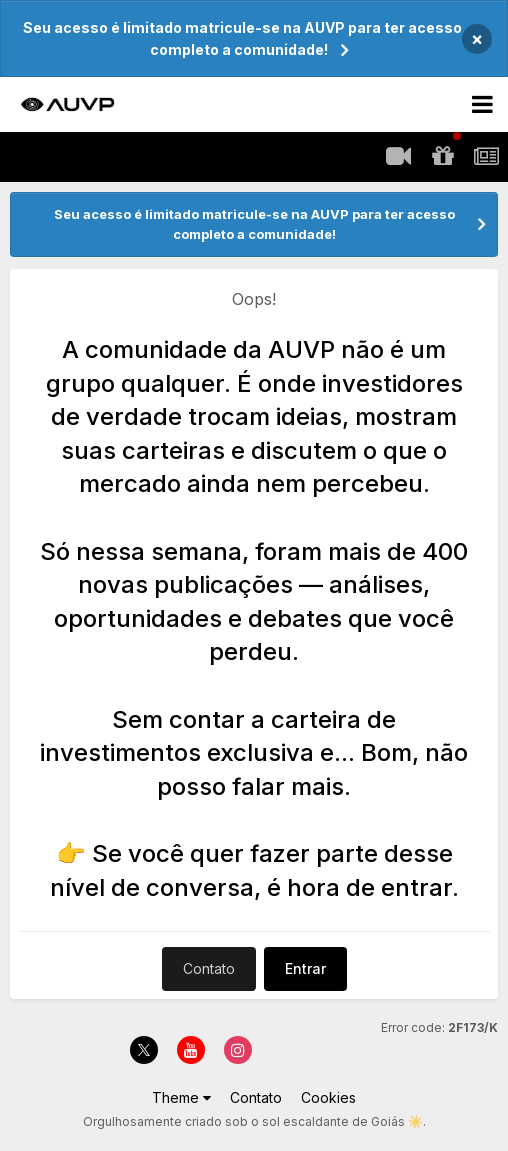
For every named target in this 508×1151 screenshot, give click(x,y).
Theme (181, 1097)
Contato (209, 968)
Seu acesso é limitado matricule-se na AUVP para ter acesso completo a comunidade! (242, 38)
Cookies (328, 1097)
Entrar (305, 968)
